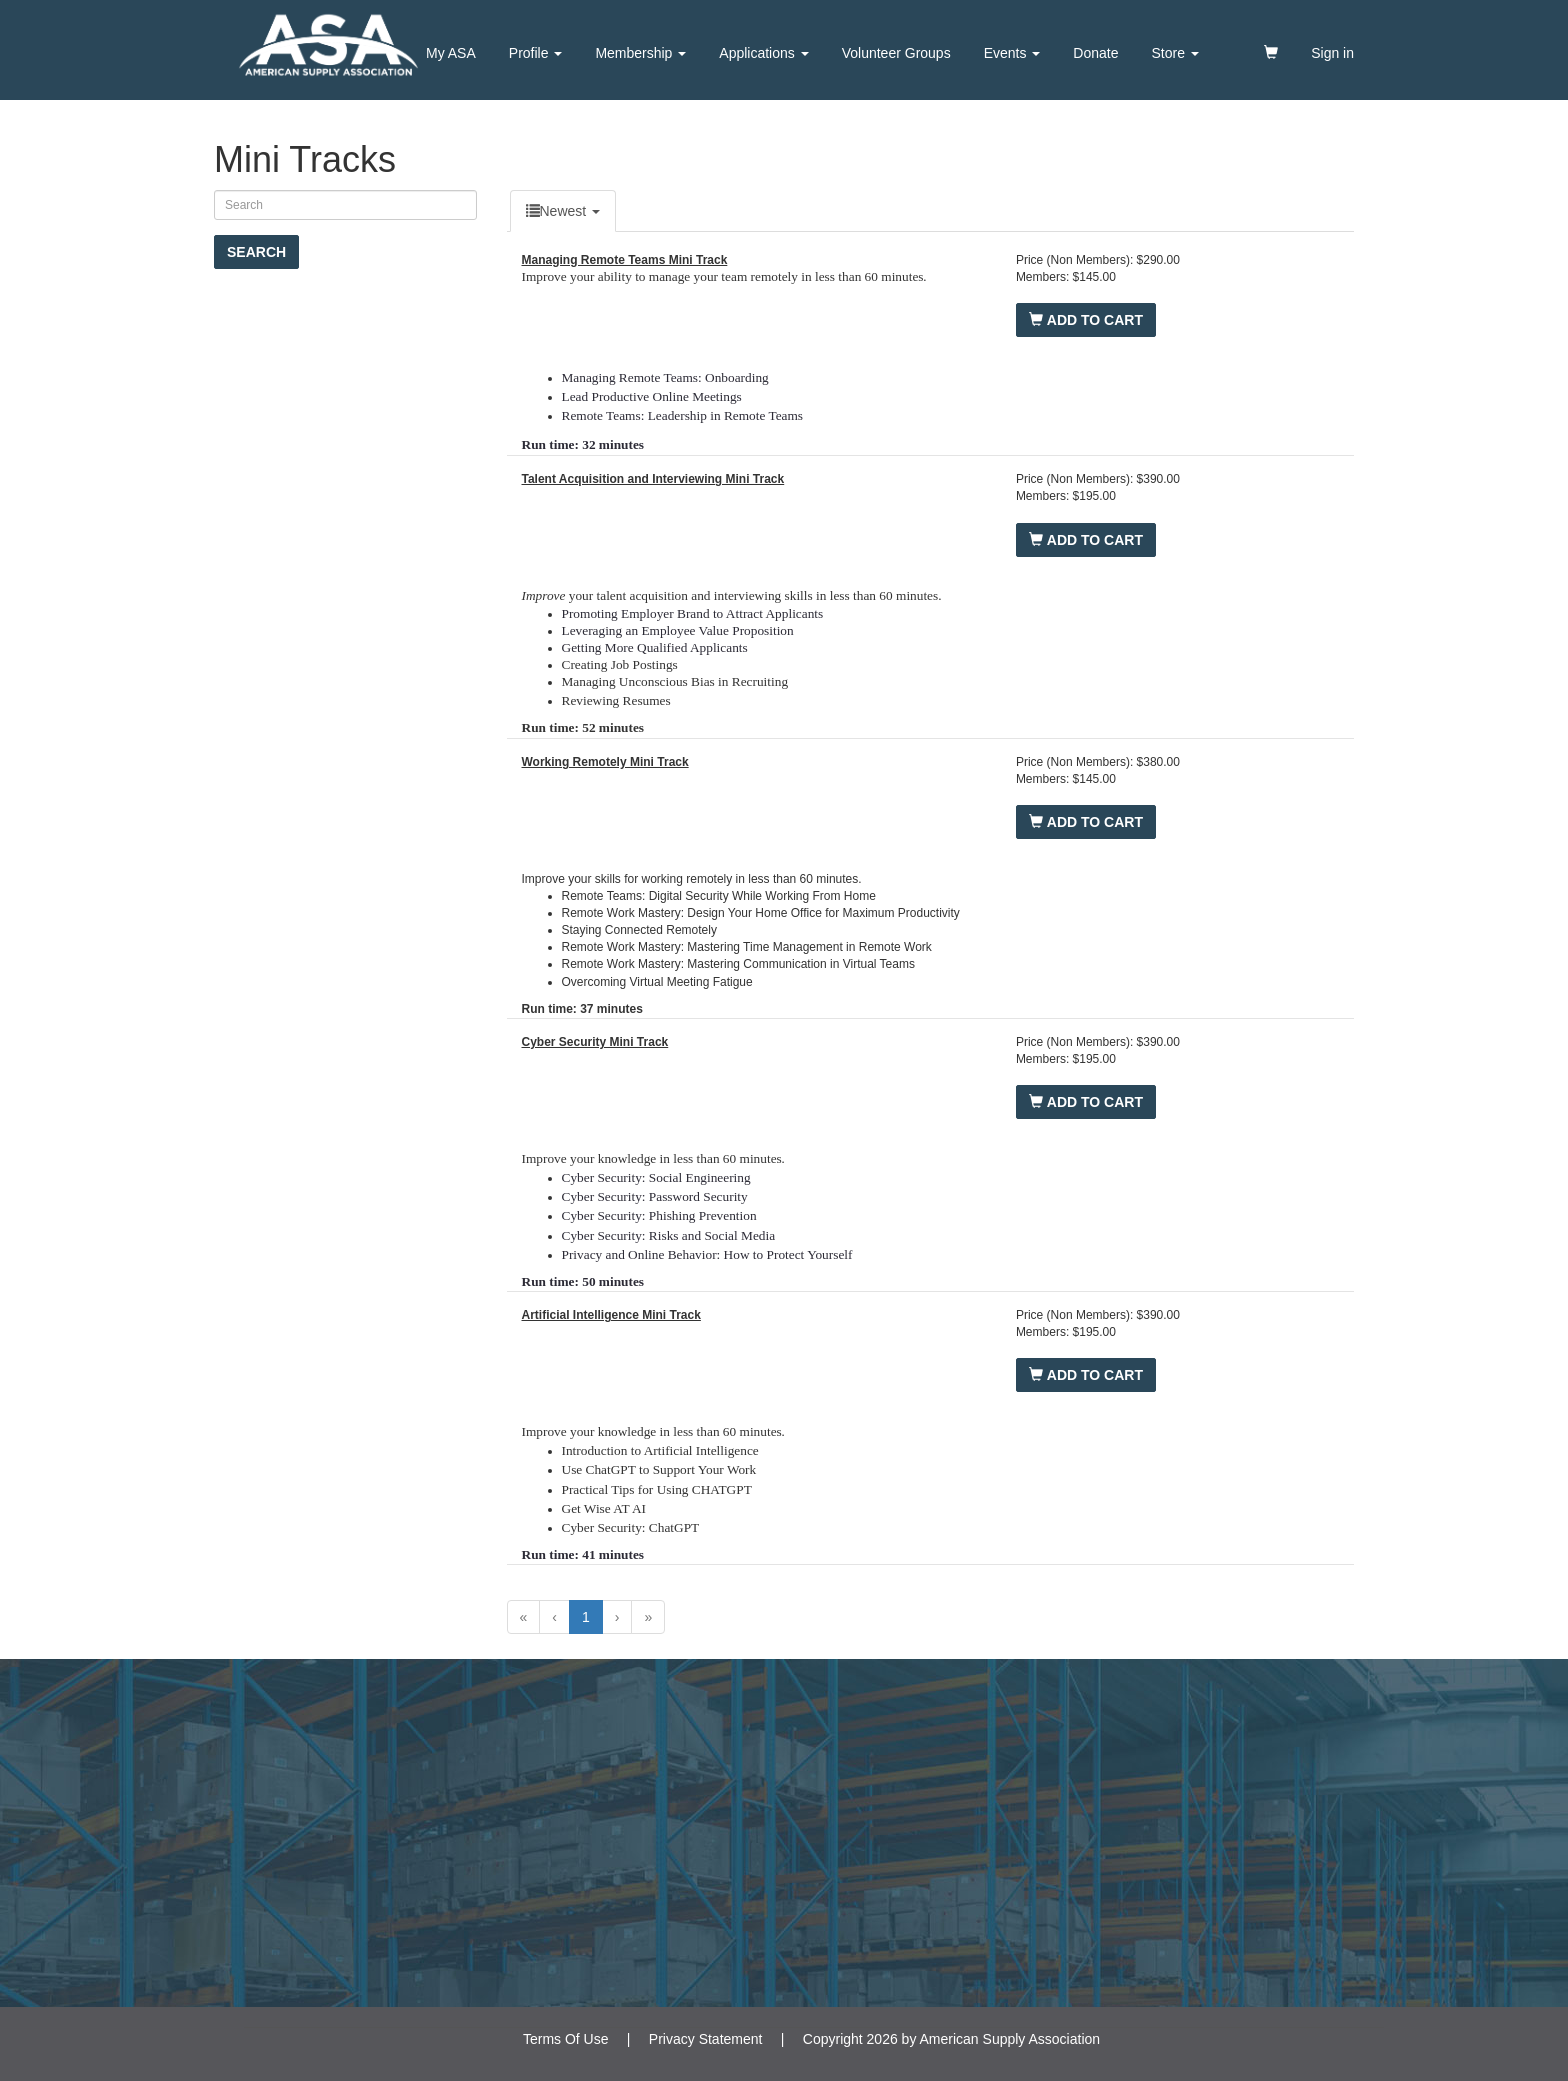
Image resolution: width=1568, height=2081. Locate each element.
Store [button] (1175, 53)
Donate (1095, 53)
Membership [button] (640, 53)
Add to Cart (1086, 319)
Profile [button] (536, 53)
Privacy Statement (706, 2039)
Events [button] (1012, 53)
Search (256, 252)
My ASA (451, 53)
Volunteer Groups (896, 53)
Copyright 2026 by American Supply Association (951, 2039)
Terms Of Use (566, 2039)
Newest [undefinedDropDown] (563, 210)
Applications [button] (763, 53)
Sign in (1332, 53)
